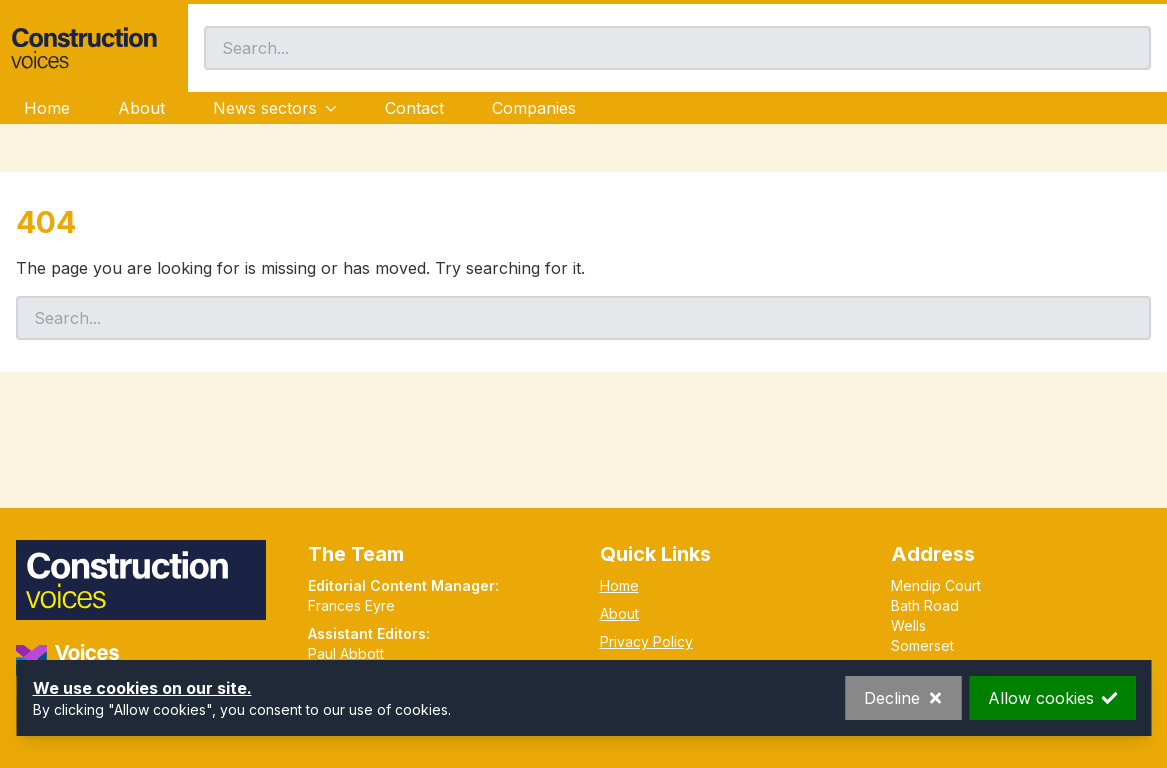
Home (47, 108)
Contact (414, 108)
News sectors (275, 108)
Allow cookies (1052, 698)
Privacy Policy (646, 641)
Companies (534, 108)
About (141, 108)
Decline (903, 698)
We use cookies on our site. (141, 688)
